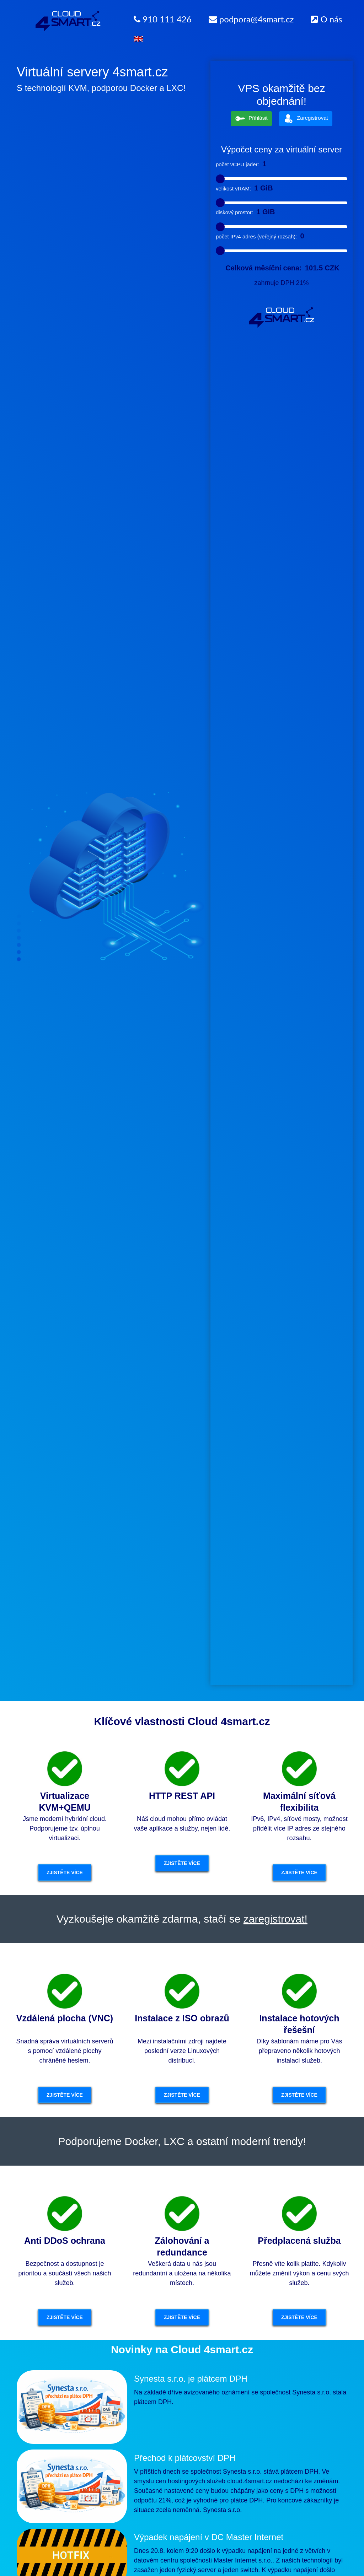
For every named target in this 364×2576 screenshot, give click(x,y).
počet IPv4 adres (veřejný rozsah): (256, 236)
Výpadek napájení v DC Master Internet (208, 2537)
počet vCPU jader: (237, 164)
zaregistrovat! (275, 1919)
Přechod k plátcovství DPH (184, 2458)
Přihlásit (251, 118)
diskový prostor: (234, 212)
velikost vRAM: (233, 188)
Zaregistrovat (305, 118)
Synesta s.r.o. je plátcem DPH (190, 2378)
